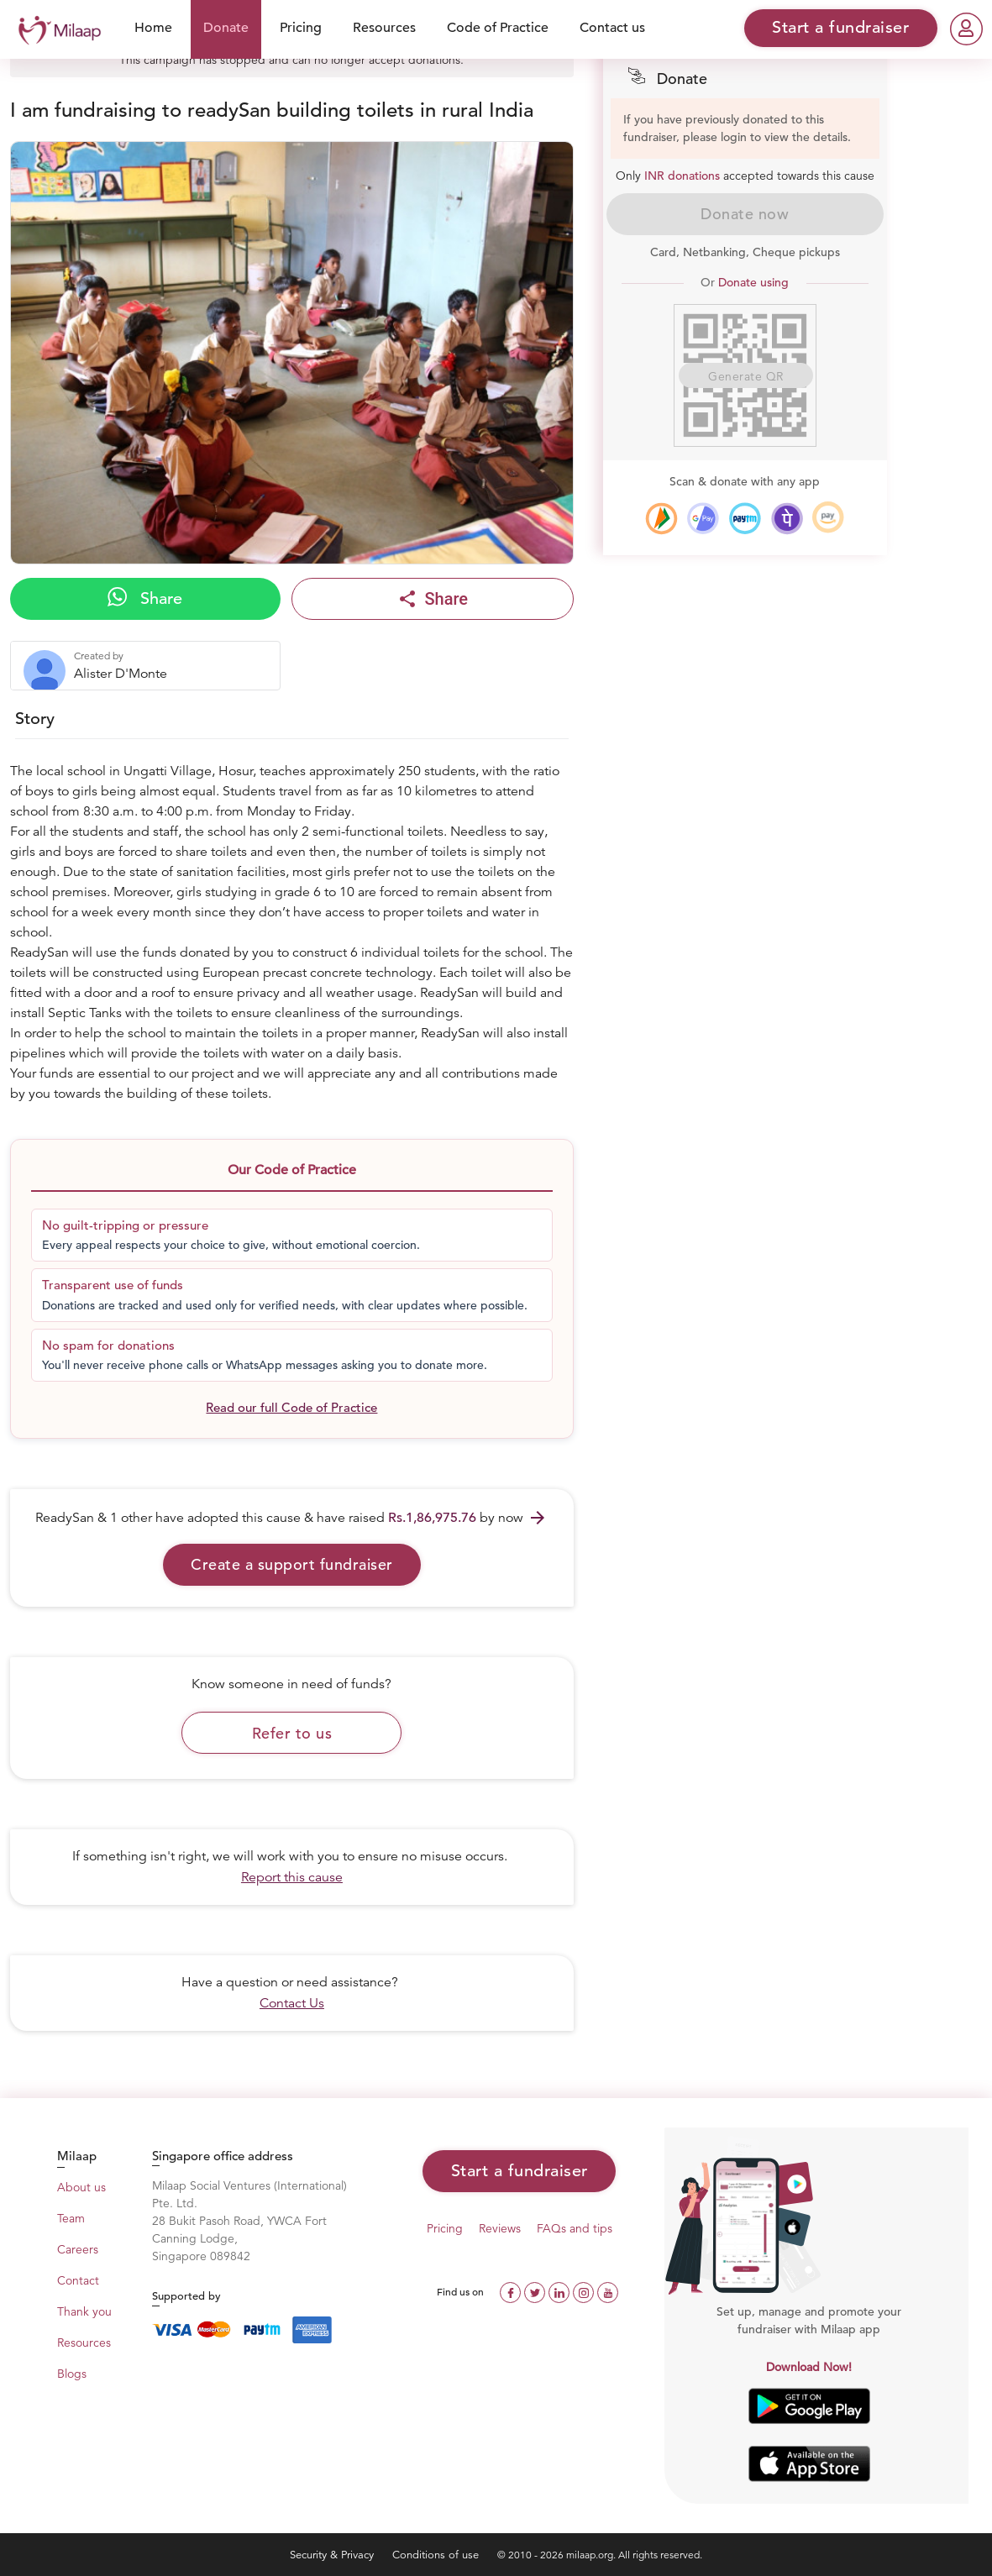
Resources (384, 27)
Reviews (500, 2228)
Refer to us (292, 1733)
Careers (77, 2249)
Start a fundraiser (519, 2170)
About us (81, 2187)
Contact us (612, 27)
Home (153, 27)
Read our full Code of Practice (291, 1407)
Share (145, 598)
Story (35, 718)
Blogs (72, 2373)
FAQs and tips (574, 2228)
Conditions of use (437, 2554)
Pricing (301, 27)
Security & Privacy (333, 2554)
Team (71, 2218)
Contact (78, 2280)
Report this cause (292, 1877)
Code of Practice (497, 27)
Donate (226, 27)
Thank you (84, 2311)
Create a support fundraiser (292, 1564)
